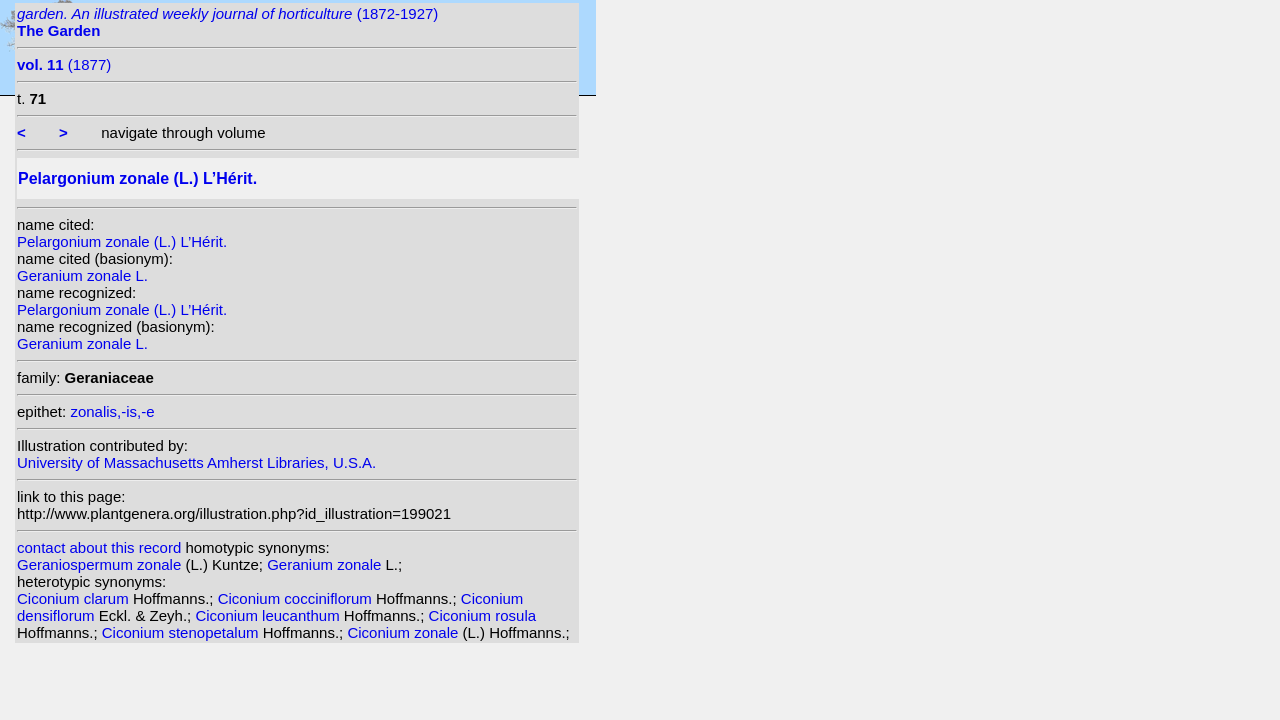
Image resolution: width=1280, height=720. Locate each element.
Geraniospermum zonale (101, 564)
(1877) (64, 64)
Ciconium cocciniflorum (297, 598)
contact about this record (99, 547)
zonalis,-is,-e (112, 411)
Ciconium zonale (404, 632)
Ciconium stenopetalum (182, 632)
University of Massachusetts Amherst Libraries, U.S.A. (196, 462)
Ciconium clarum (75, 598)
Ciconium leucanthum (269, 615)
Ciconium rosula (483, 615)
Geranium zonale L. (82, 275)
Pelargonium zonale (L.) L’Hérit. (122, 241)
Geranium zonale (326, 564)
